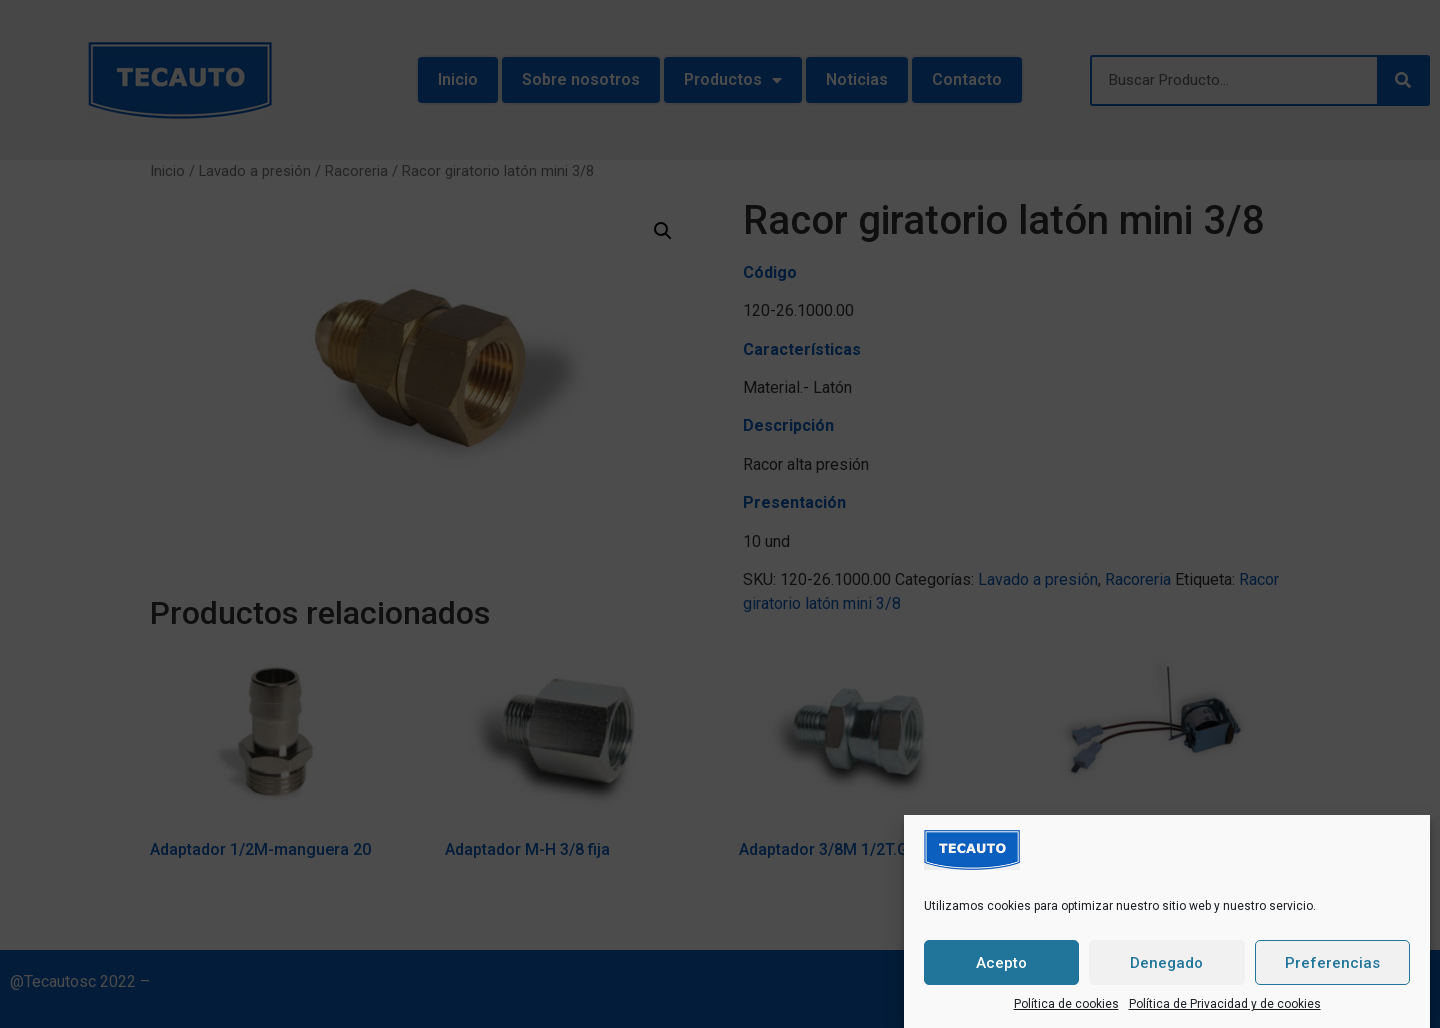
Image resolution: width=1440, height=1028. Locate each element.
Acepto (1001, 965)
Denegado (1166, 965)
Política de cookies (1066, 1006)
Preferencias (1332, 965)
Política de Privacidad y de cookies (1225, 1006)
